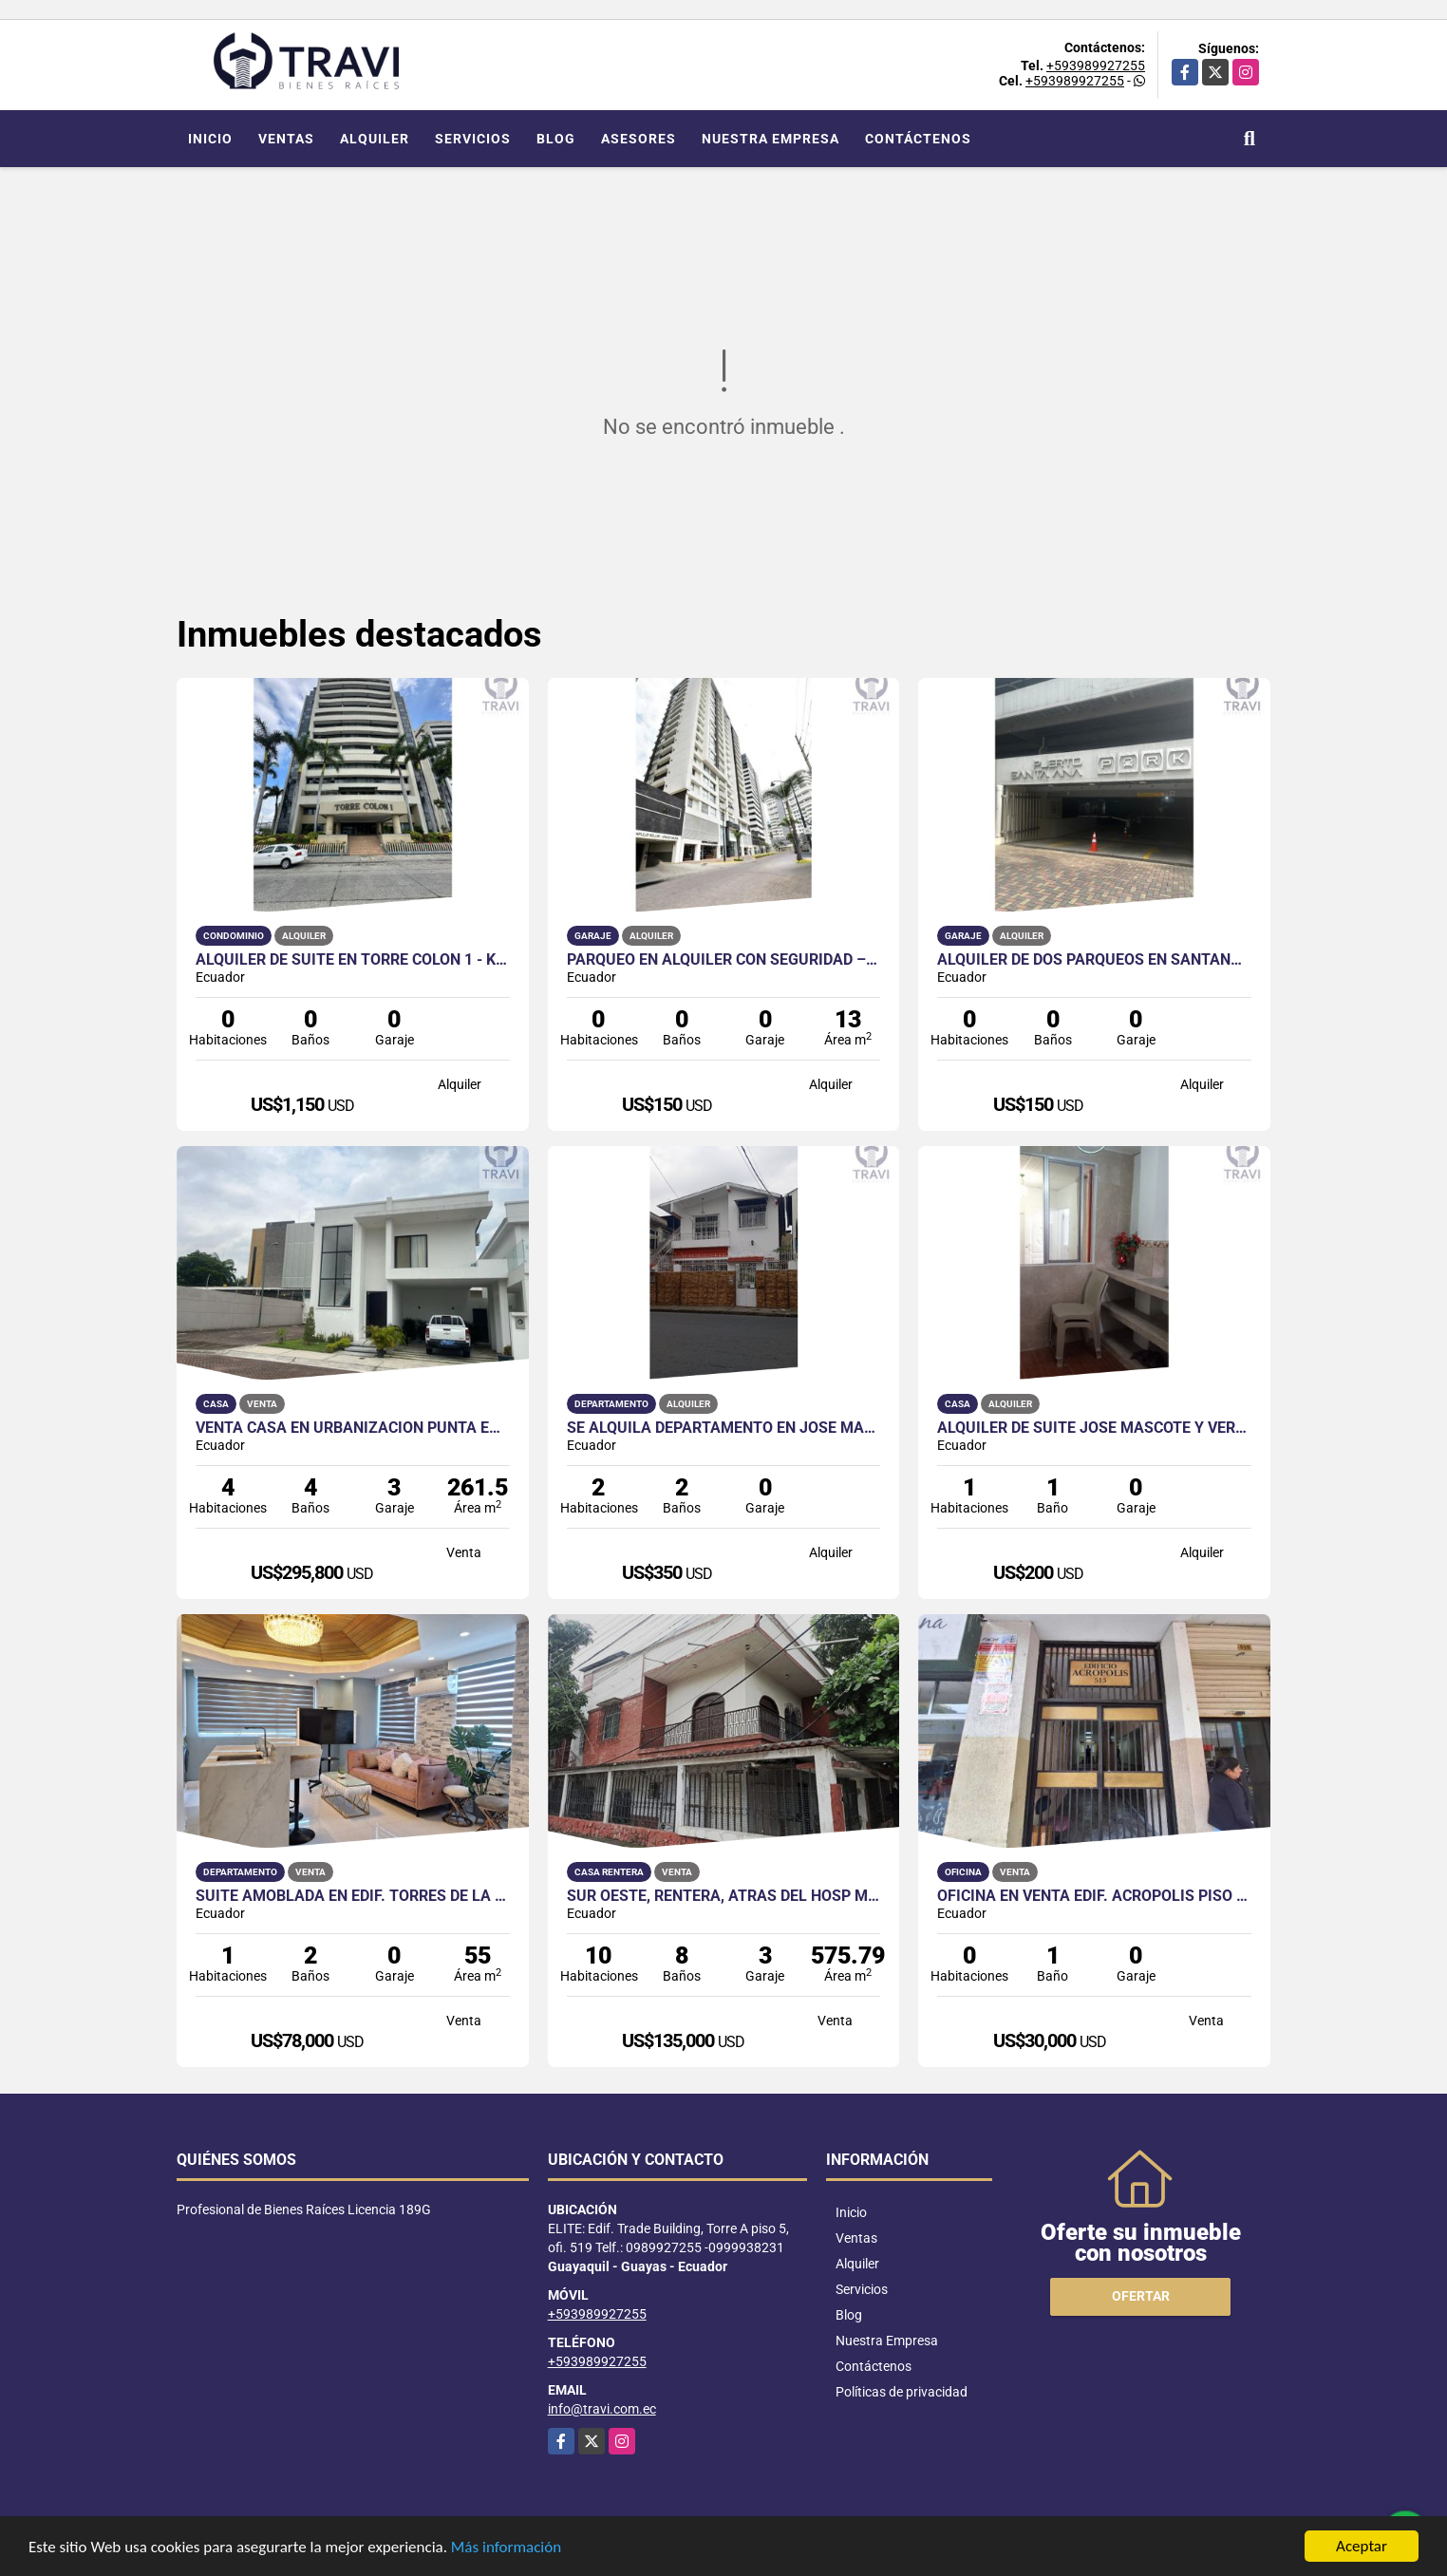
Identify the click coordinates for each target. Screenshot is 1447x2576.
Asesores (638, 138)
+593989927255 (1095, 65)
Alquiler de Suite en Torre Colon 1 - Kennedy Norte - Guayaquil (353, 960)
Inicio (210, 138)
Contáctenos (918, 138)
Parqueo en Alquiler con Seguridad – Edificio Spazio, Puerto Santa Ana (724, 960)
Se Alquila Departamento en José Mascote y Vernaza (724, 1428)
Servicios (473, 138)
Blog (555, 138)
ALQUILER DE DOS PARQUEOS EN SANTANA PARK (1094, 960)
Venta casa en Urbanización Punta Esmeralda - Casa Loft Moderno (353, 1428)
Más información (506, 2549)
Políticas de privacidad (902, 2391)
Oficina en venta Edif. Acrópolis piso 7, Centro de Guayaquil (1094, 1896)
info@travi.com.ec (602, 2408)
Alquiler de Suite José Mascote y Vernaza (1094, 1428)
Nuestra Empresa (770, 138)
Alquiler (374, 138)
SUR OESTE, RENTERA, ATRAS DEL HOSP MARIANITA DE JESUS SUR (724, 1896)
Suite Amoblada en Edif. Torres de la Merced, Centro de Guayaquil (353, 1896)
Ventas (286, 138)
